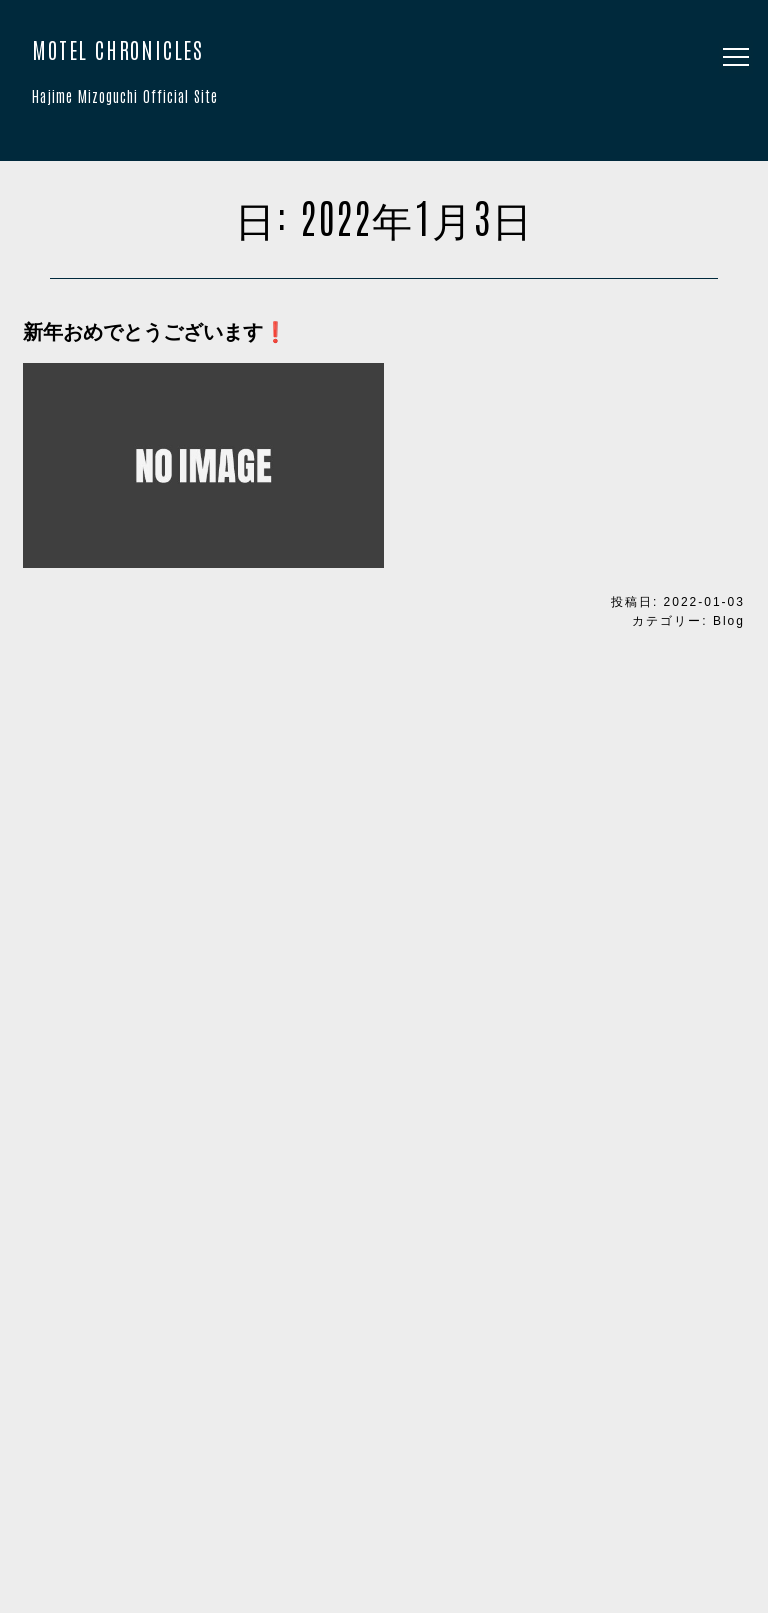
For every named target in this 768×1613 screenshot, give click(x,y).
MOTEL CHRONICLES (384, 75)
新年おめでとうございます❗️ (155, 332)
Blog (729, 621)
